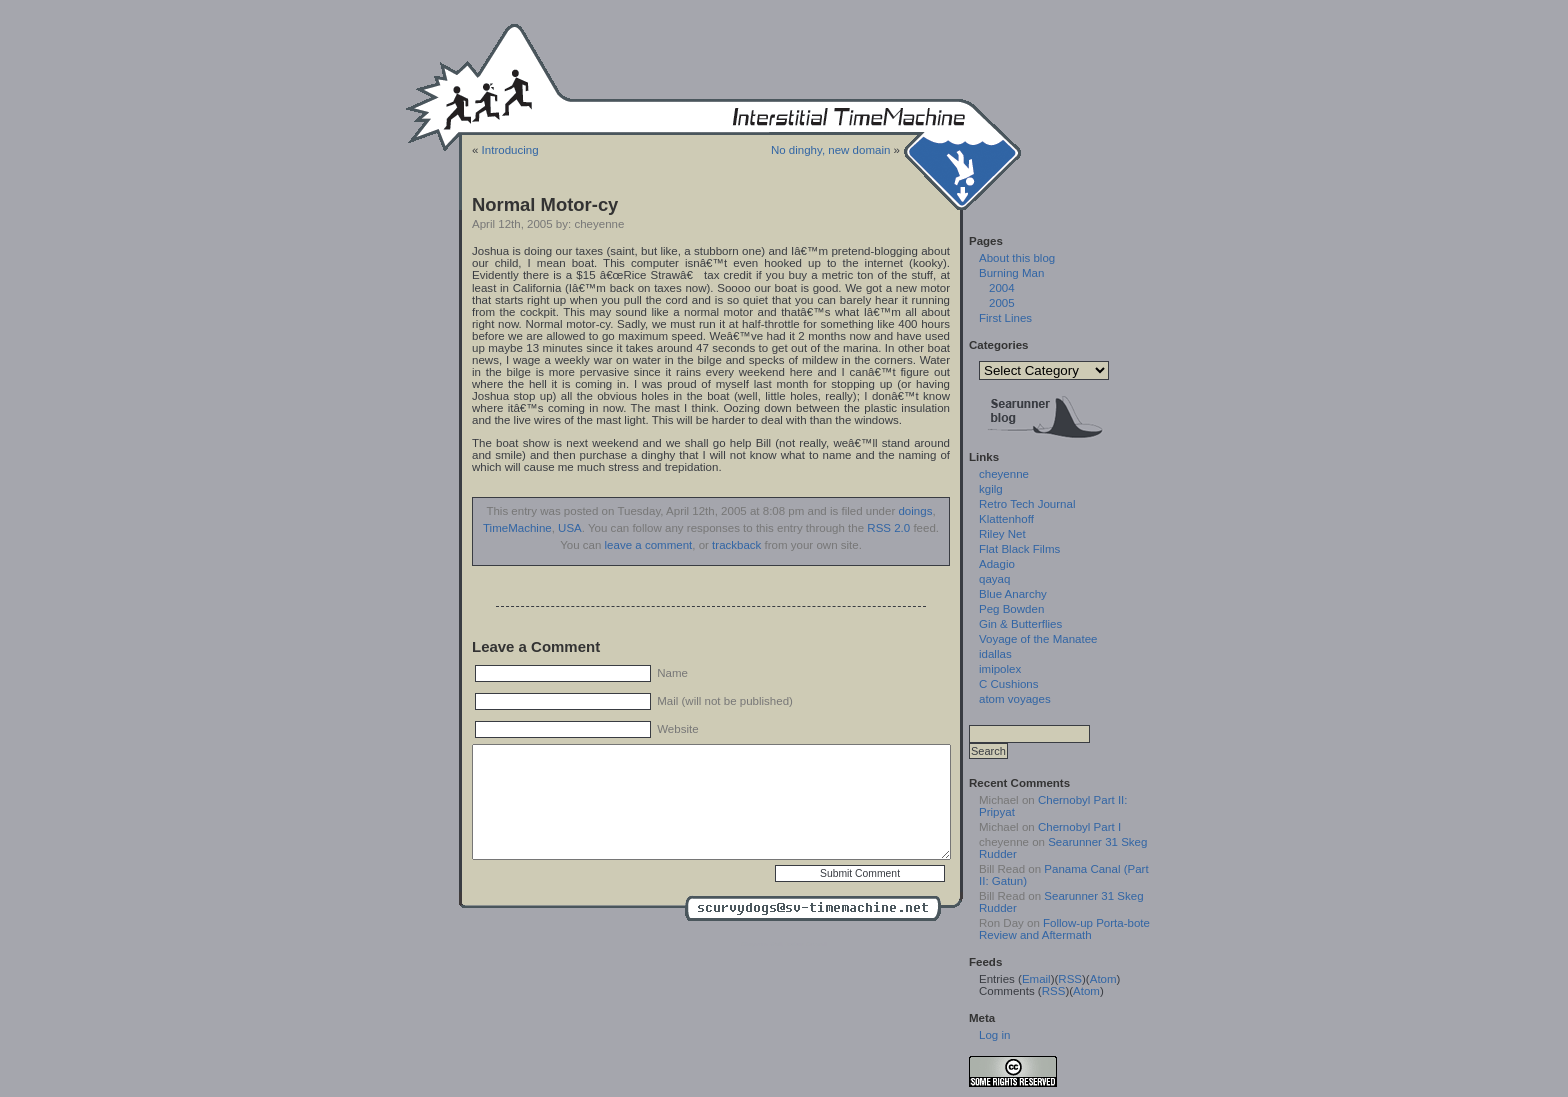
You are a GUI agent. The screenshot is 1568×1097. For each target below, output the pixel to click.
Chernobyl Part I (1079, 827)
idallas (995, 654)
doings (915, 511)
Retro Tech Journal (1027, 504)
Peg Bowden (1011, 609)
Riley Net (1002, 534)
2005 (1002, 303)
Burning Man (1011, 273)
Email (1036, 979)
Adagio (997, 564)
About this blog (1017, 258)
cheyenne (1004, 474)
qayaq (994, 579)
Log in (994, 1035)
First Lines (1005, 318)
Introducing (510, 150)
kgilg (991, 489)
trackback (736, 545)
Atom (1103, 979)
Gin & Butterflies (1020, 624)
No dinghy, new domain (831, 150)
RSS (1070, 979)
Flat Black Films (1019, 549)
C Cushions (1009, 684)
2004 (1002, 288)
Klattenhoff (1006, 519)
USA (570, 528)
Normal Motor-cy (545, 204)
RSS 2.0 (888, 528)
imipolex (1000, 669)
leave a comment (649, 545)
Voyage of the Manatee (1038, 639)
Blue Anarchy (1013, 594)
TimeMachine (517, 528)
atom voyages (1015, 699)
